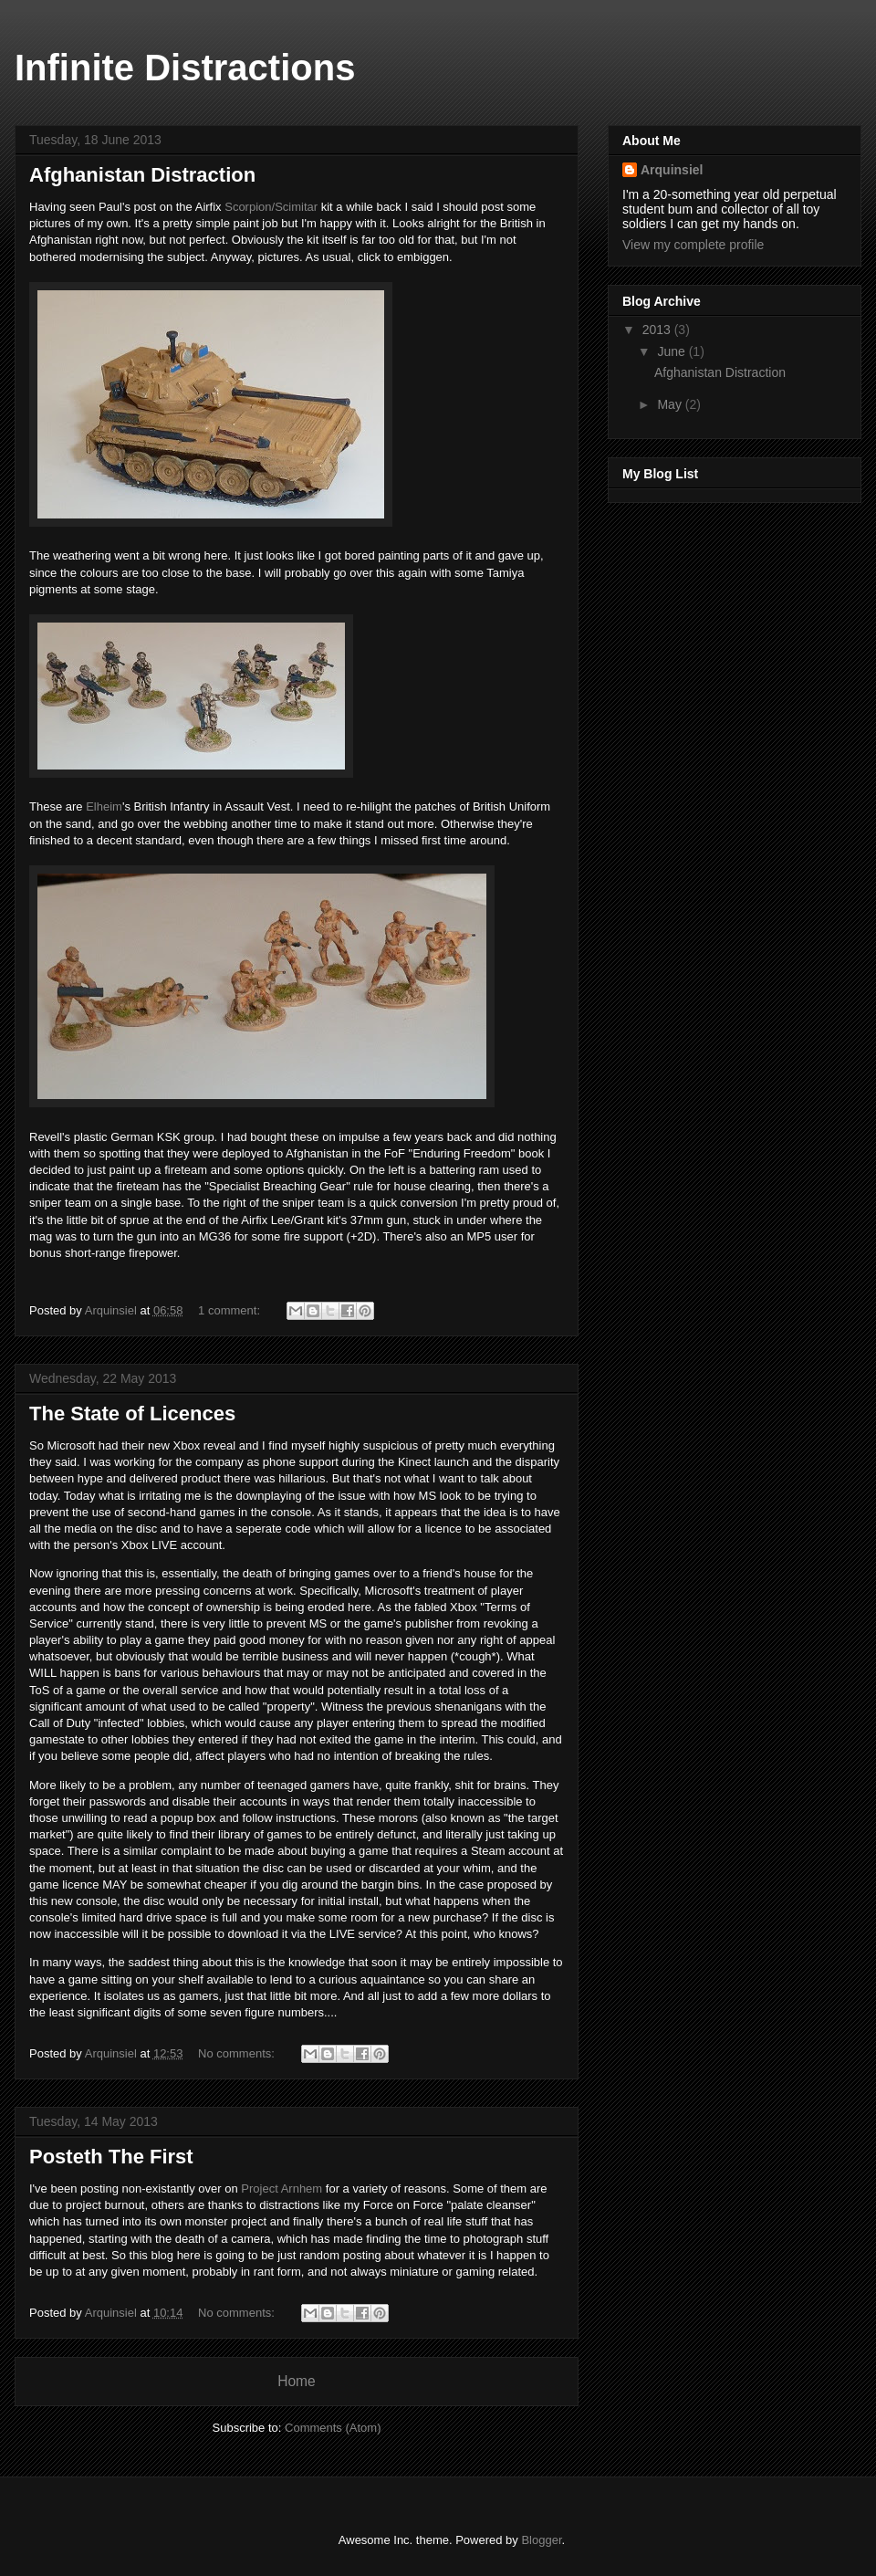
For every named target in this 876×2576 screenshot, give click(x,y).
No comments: (237, 2053)
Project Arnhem (281, 2188)
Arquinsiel (672, 169)
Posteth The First (111, 2156)
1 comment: (231, 1310)
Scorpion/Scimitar (271, 207)
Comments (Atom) (333, 2428)
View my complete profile (693, 244)
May (670, 404)
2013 (658, 329)
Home (296, 2381)
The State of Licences (132, 1413)
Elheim (104, 806)
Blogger (541, 2540)
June (672, 351)
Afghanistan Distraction (142, 174)
